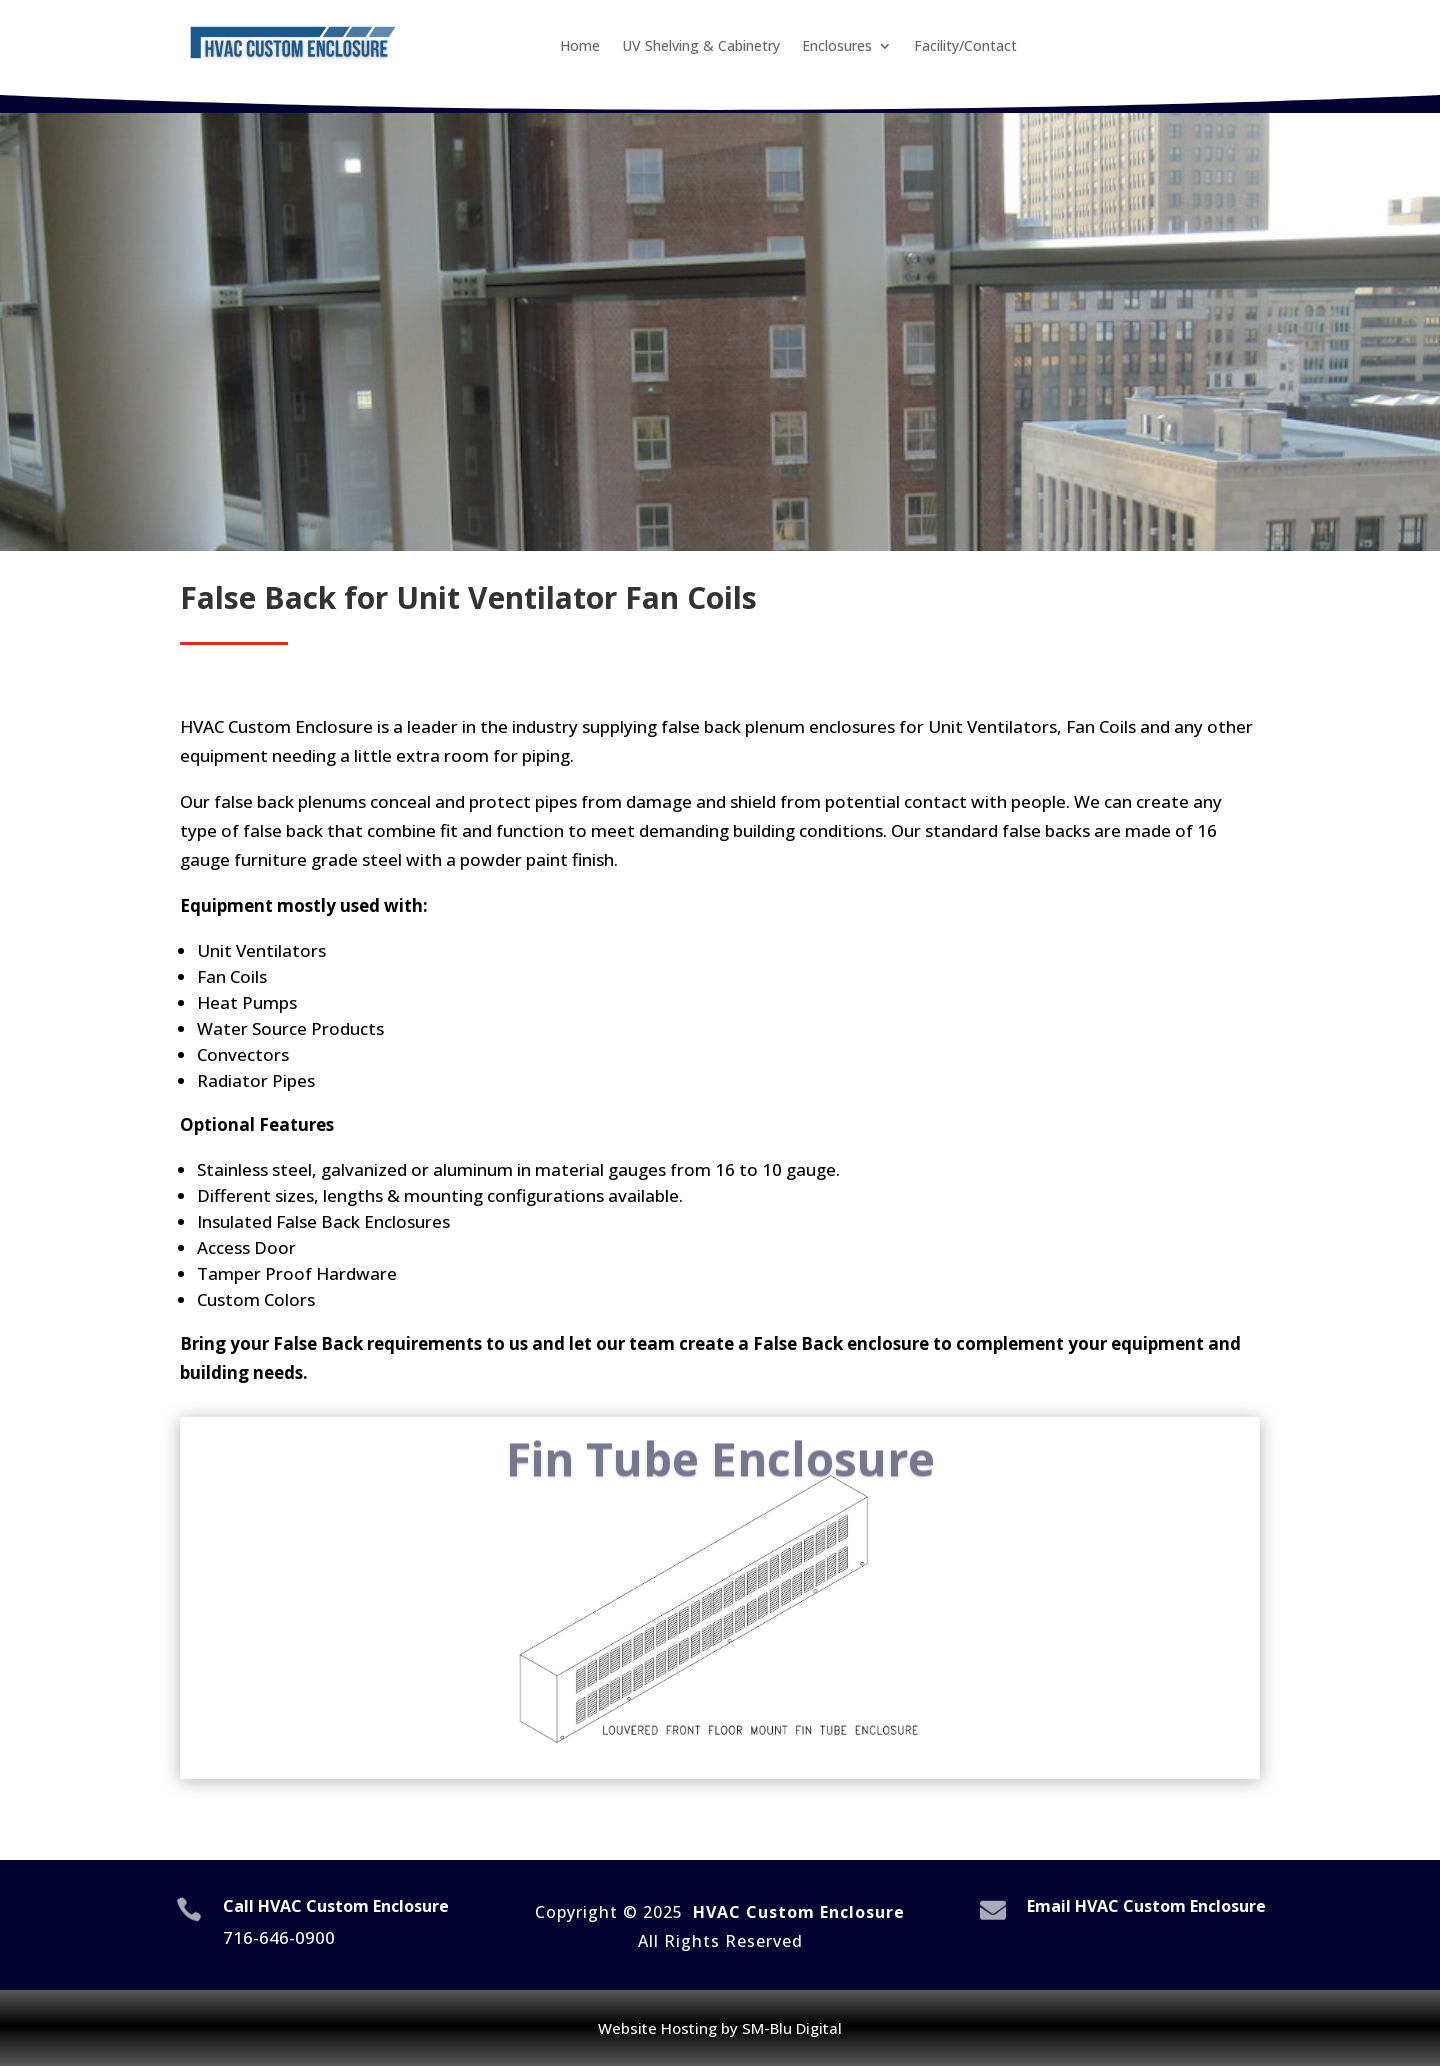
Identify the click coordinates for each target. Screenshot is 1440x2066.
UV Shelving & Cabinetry (701, 47)
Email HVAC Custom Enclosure (1146, 1906)
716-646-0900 (279, 1937)
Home (580, 47)
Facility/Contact (965, 47)
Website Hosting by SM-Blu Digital (720, 2028)
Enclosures (837, 47)
